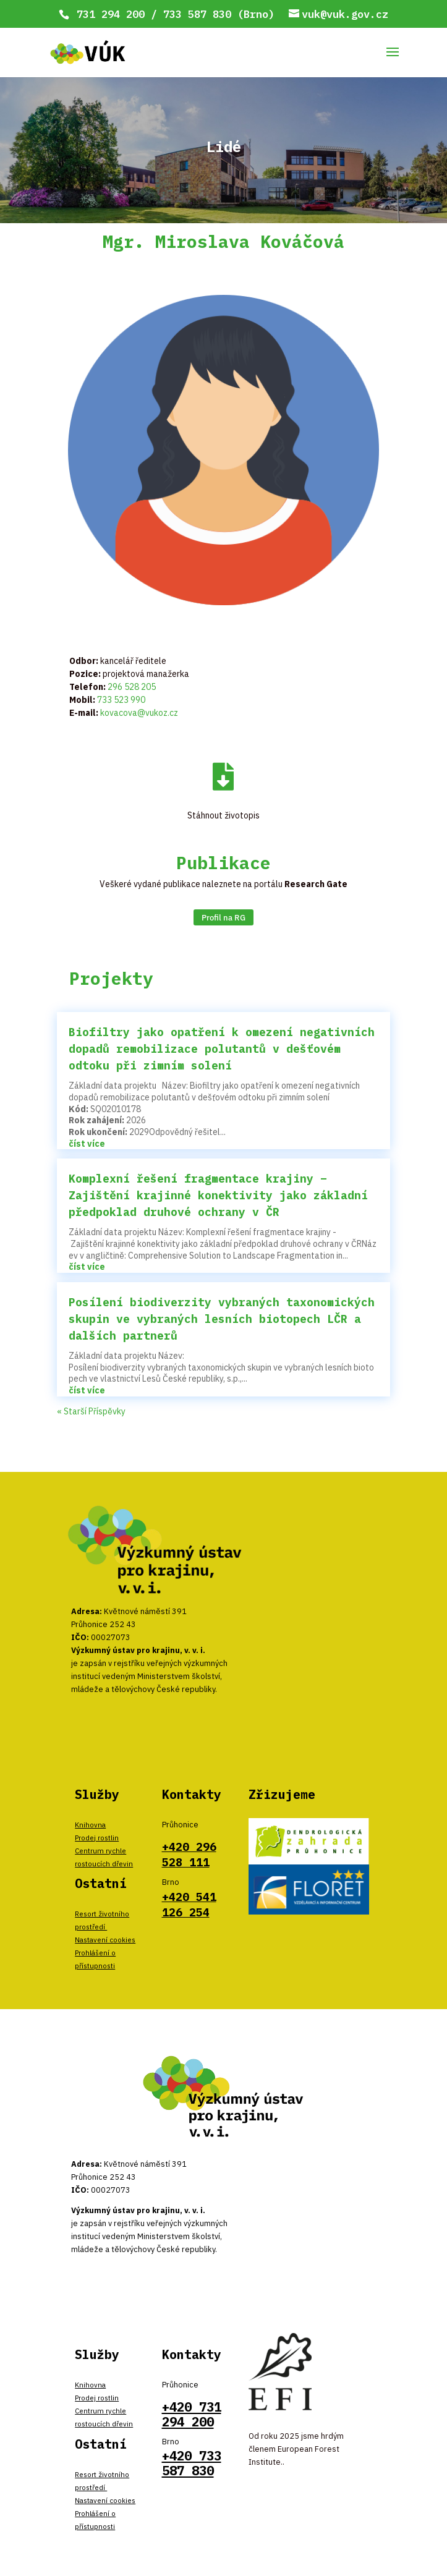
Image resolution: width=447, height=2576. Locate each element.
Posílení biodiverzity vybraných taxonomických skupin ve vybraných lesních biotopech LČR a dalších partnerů (222, 1319)
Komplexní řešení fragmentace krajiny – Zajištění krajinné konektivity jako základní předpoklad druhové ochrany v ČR (218, 1195)
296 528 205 (132, 686)
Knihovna (90, 1824)
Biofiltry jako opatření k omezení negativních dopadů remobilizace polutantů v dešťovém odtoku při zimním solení (222, 1049)
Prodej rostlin (97, 1837)
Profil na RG (223, 917)
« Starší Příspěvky (91, 1411)
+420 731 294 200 (191, 2414)
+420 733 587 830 (191, 2463)
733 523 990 (121, 699)
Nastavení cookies (105, 1939)
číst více (87, 1143)
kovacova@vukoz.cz (139, 712)
